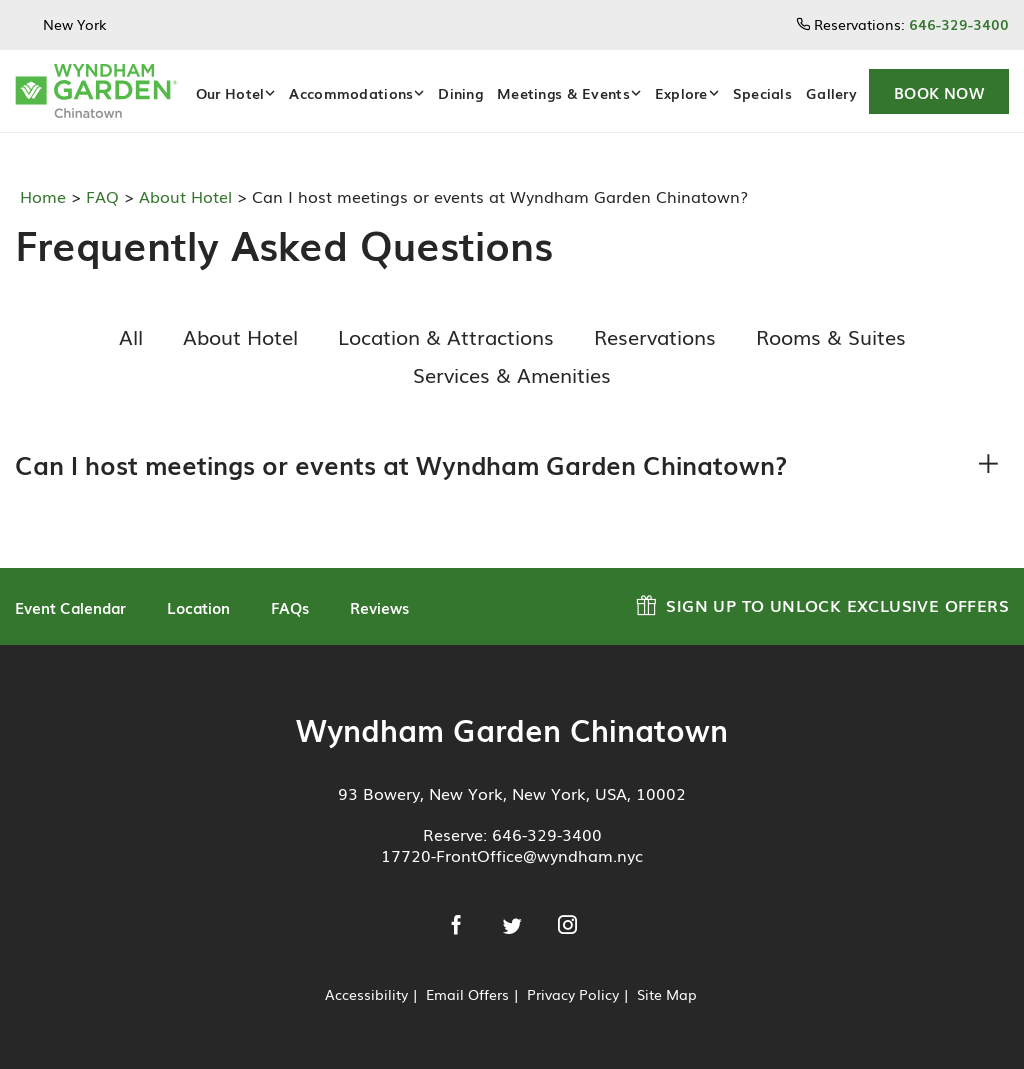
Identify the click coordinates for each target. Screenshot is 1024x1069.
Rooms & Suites (831, 336)
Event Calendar (70, 607)
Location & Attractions (446, 336)
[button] (939, 91)
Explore (681, 93)
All (131, 336)
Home (45, 196)
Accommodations (351, 93)
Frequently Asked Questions (276, 244)
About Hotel (183, 196)
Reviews (379, 607)
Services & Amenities (512, 374)
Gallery (831, 93)
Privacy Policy (573, 994)
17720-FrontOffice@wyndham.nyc (512, 855)
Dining (460, 93)
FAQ (100, 196)
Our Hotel (230, 93)
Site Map (667, 994)
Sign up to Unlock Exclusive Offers (822, 602)
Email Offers (467, 994)
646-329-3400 (547, 834)
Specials (762, 93)
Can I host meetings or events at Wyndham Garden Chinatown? (401, 464)
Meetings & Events (563, 93)
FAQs (290, 607)
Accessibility (366, 994)
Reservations (655, 336)
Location (198, 607)
